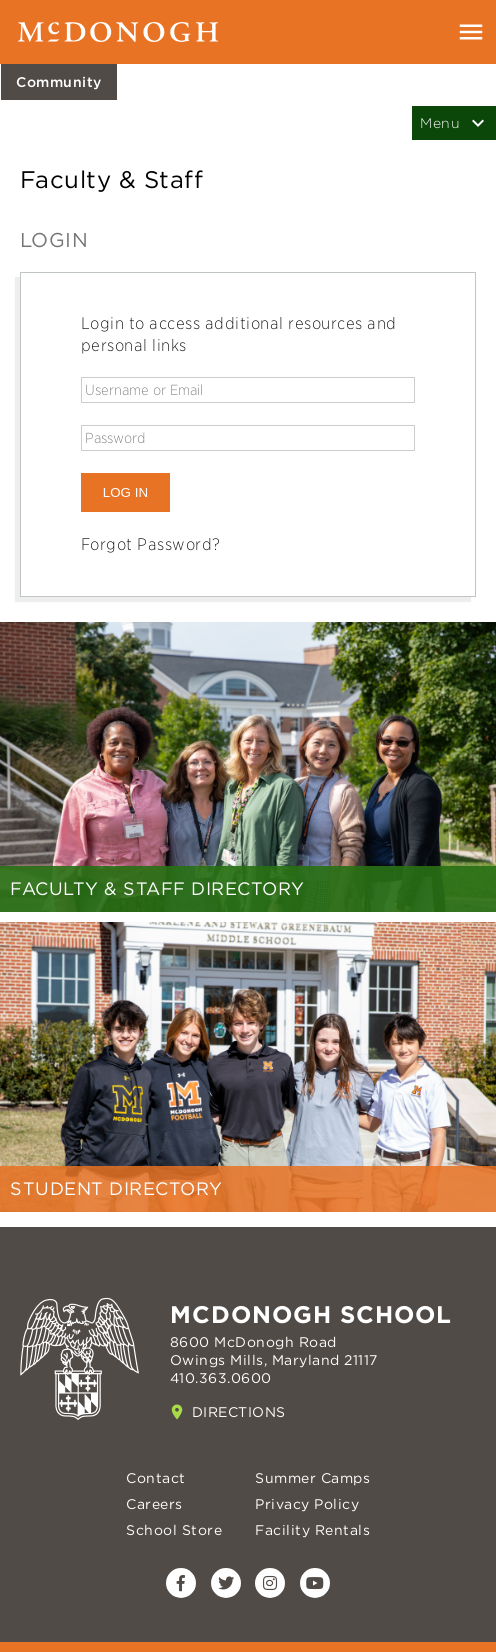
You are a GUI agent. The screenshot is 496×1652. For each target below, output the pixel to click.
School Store (174, 1530)
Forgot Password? (151, 544)
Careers (154, 1504)
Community (59, 82)
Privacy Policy (307, 1504)
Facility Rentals (312, 1530)
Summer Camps (312, 1478)
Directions (239, 1412)
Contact (156, 1478)
